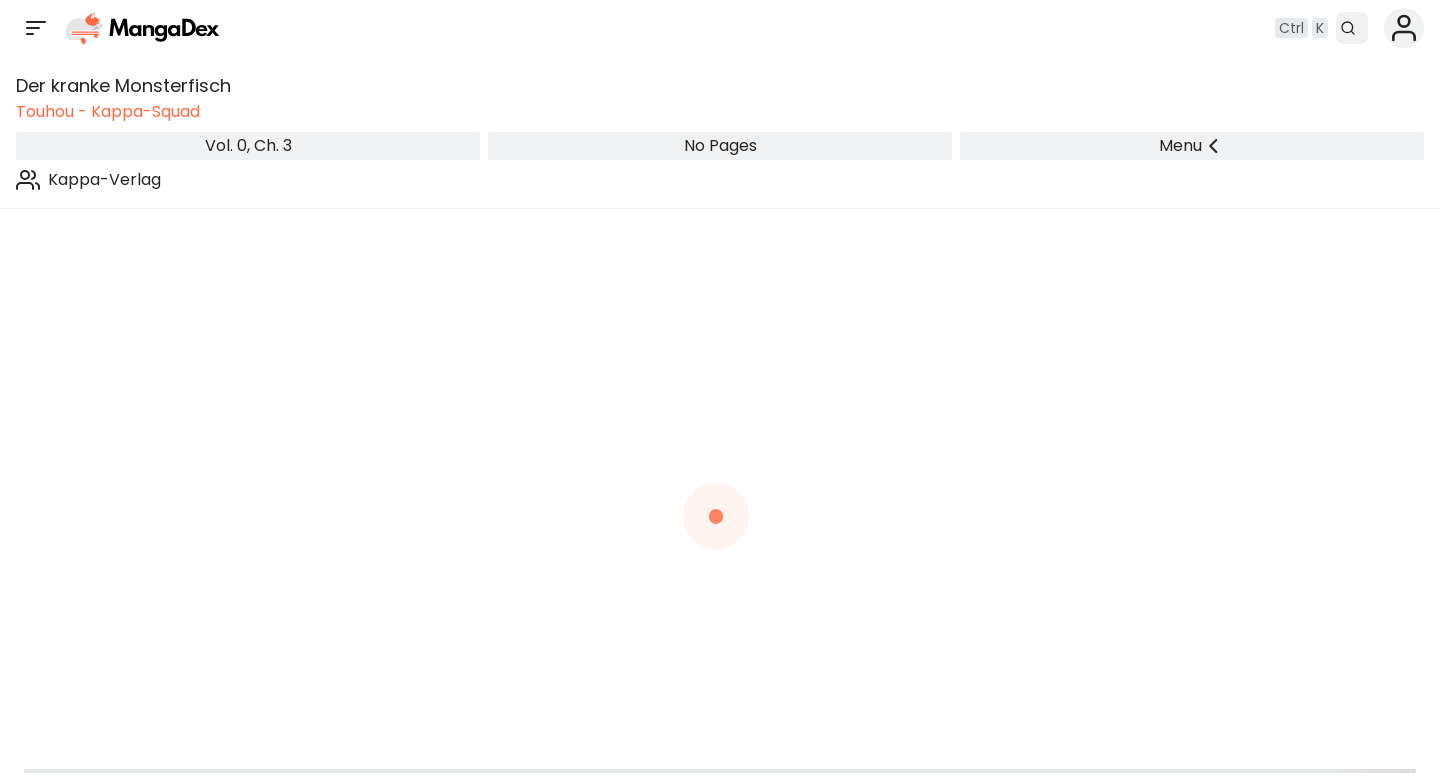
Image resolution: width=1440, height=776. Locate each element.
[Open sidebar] (36, 28)
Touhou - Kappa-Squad (108, 111)
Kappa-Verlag (104, 179)
